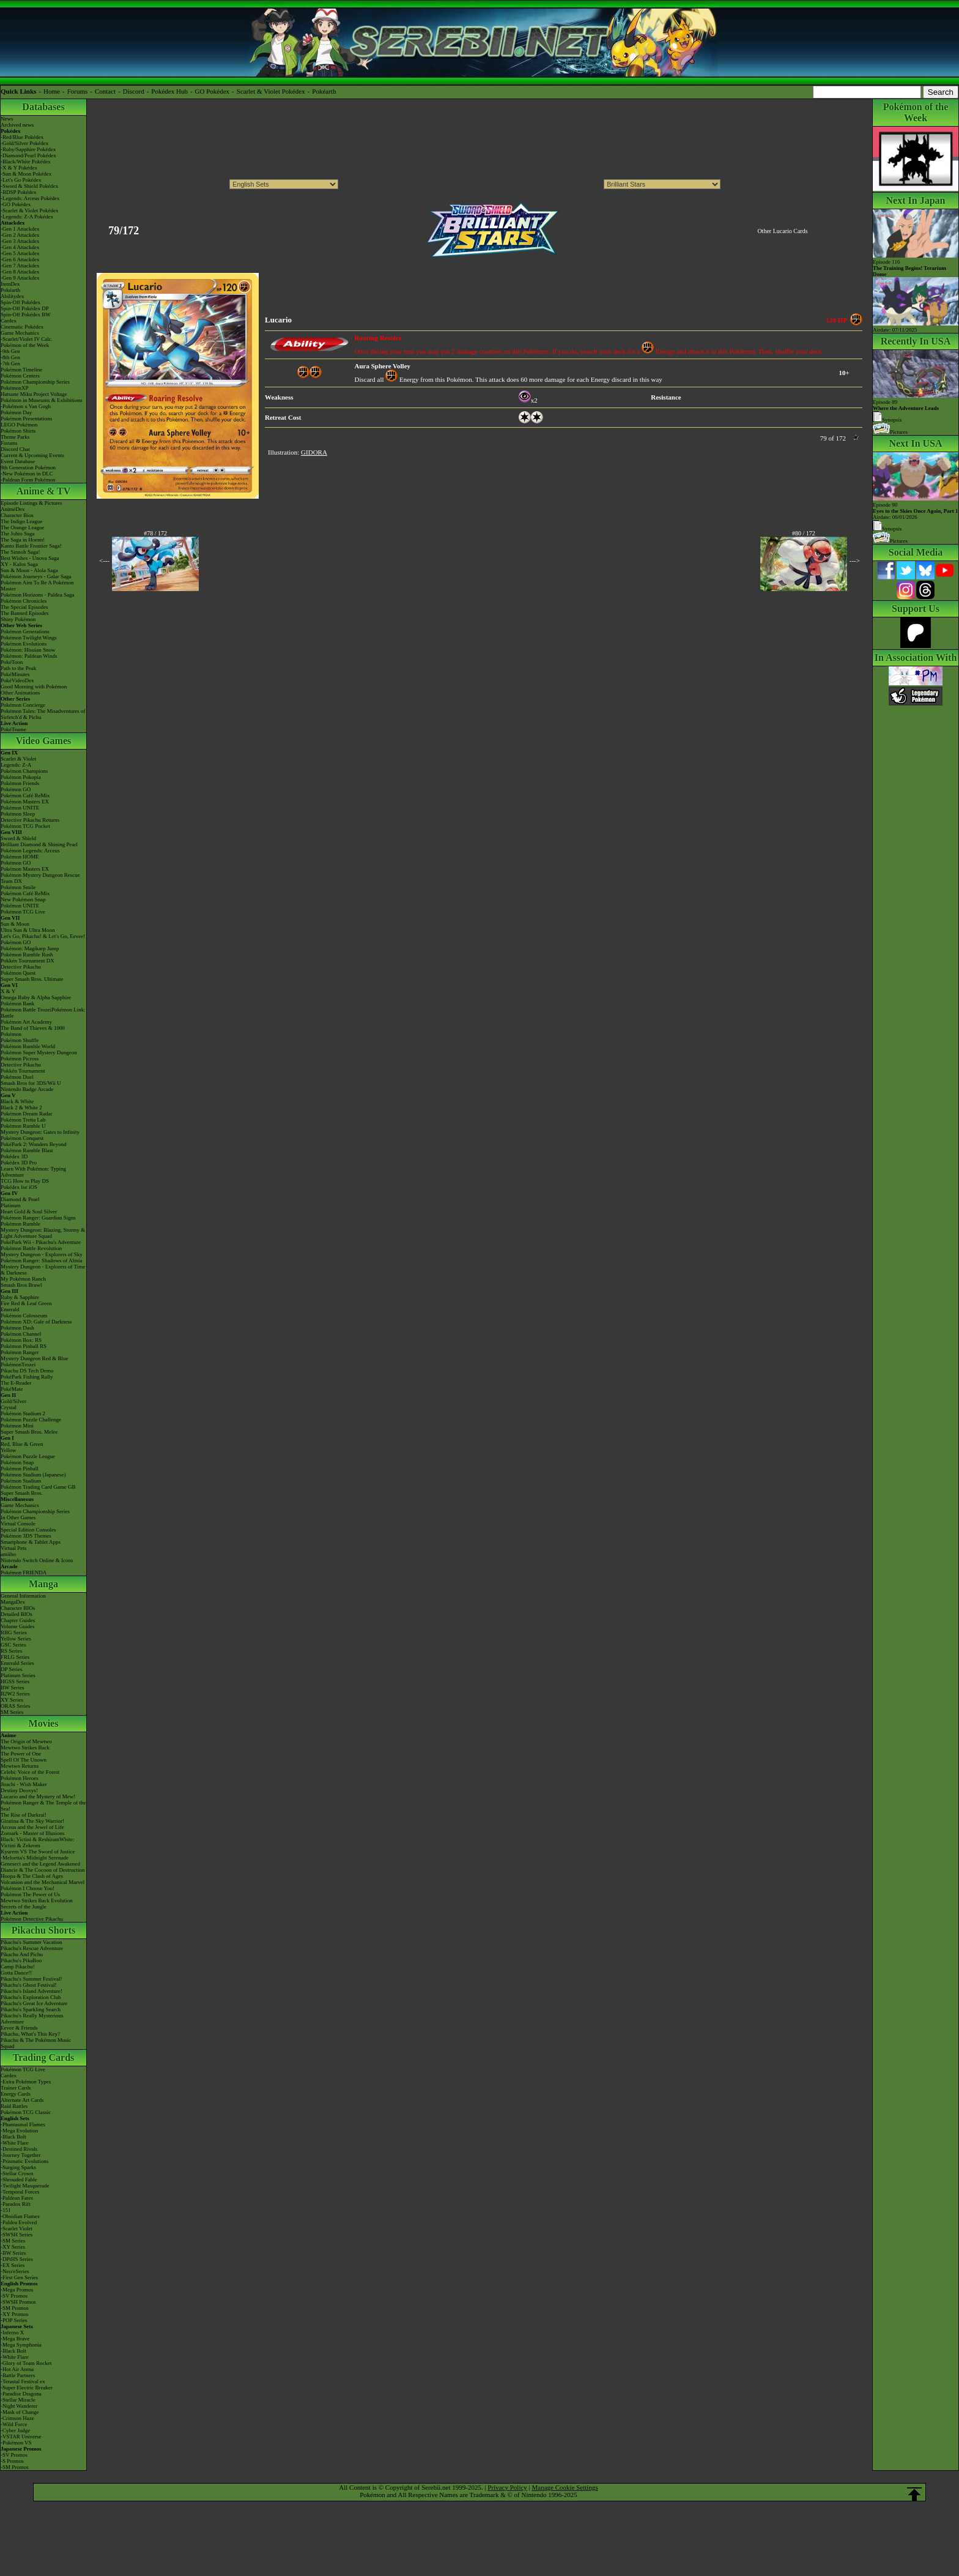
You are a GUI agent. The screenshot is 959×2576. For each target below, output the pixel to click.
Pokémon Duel (17, 1077)
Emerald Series (17, 1663)
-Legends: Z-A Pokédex (27, 217)
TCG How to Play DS (25, 1181)
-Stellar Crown (17, 2173)
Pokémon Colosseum (24, 1315)
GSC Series (13, 1645)
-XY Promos (14, 2314)
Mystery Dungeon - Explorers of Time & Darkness (43, 1270)
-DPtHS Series (17, 2259)
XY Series (12, 1700)
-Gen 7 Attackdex (20, 265)
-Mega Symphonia (21, 2345)
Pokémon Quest (18, 973)
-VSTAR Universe (21, 2436)
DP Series (11, 1669)
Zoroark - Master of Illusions (32, 1833)
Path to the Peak (18, 668)
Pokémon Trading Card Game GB (38, 1487)
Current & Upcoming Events (32, 455)
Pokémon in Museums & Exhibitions (42, 400)
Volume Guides (18, 1626)
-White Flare (15, 2143)
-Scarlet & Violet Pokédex (30, 210)
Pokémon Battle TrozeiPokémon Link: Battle (43, 1013)
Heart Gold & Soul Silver (29, 1211)
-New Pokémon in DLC (27, 474)
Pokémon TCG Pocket (25, 826)
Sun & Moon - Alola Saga (29, 570)
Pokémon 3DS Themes (26, 1536)
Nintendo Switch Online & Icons (37, 1560)
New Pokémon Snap (23, 899)
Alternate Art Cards (22, 2100)
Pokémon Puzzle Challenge (31, 1419)
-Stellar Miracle (18, 2400)
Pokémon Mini (17, 1426)
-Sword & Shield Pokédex (29, 186)
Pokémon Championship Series (35, 382)
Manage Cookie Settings (565, 2487)
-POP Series (14, 2320)
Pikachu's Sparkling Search (31, 2009)
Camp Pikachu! (18, 1967)
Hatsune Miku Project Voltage (34, 394)
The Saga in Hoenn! (23, 540)
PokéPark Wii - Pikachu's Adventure (41, 1242)
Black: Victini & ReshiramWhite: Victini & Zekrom (38, 1842)
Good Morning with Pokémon (34, 686)
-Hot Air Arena (17, 2369)
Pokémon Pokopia (21, 777)
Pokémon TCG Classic (26, 2112)
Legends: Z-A (16, 765)
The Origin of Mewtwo (26, 1741)
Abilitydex (12, 296)
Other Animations (20, 693)
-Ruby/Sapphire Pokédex (28, 149)
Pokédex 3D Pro (19, 1163)
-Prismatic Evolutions (24, 2161)
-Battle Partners (18, 2375)
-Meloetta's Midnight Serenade (34, 1858)
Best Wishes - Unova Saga (30, 558)
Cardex (9, 321)
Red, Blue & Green (22, 1444)
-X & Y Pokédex (19, 168)
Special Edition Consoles (28, 1530)
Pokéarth (324, 91)
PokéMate (12, 1389)
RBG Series (14, 1632)
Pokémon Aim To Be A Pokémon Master (37, 585)
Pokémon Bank (17, 1003)
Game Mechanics (20, 333)
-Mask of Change (20, 2412)
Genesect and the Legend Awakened (40, 1864)
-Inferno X (12, 2332)
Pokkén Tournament (23, 1071)
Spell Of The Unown (23, 1760)
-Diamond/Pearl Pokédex (28, 155)
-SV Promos (14, 2296)
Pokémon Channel (21, 1334)
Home (51, 91)
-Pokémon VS (16, 2443)
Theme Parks (15, 437)
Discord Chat (15, 449)
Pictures (890, 432)
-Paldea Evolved (19, 2222)
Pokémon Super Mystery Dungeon (39, 1052)
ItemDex (10, 284)
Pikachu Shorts (43, 1930)
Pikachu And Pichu (22, 1954)
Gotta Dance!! (16, 1973)
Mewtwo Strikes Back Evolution (37, 1900)
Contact (105, 91)
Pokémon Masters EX (25, 801)
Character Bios (17, 515)
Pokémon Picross (20, 1058)
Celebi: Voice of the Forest (30, 1772)
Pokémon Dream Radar (26, 1114)
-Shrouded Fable (19, 2179)
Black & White (17, 1101)
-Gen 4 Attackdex (20, 247)
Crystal (9, 1407)
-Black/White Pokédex (26, 161)
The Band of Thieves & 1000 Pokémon (33, 1031)
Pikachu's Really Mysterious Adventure (32, 2018)
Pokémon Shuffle (20, 1040)
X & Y (8, 991)
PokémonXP (15, 388)
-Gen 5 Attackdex (20, 253)
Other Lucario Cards (782, 231)
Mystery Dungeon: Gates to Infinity (40, 1132)
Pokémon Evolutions (23, 644)
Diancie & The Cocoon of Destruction (43, 1870)
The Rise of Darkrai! (23, 1815)
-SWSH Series (16, 2235)
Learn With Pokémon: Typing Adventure (33, 1172)
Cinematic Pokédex (22, 327)
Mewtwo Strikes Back (25, 1747)
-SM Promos (15, 2308)
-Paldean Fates (17, 2198)
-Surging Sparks (18, 2167)
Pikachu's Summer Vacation (31, 1942)
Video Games (44, 740)
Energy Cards (16, 2094)
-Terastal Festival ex (23, 2381)
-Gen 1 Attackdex (20, 229)
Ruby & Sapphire (20, 1297)
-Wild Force (14, 2424)
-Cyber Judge (15, 2430)
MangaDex (13, 1602)
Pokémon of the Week (25, 345)
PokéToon (12, 662)
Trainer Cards (16, 2088)
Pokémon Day (16, 412)
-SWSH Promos (18, 2302)
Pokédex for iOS (19, 1187)
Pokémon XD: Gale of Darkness (36, 1322)
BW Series (12, 1687)
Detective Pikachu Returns (30, 820)
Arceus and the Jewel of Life (32, 1827)
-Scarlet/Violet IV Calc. (27, 339)
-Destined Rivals (19, 2149)
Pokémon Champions (24, 771)
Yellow (9, 1450)
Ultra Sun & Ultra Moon (28, 930)
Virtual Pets (13, 1548)
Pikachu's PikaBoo (21, 1960)
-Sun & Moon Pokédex (26, 174)
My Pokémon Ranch (23, 1279)
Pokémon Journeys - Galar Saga (36, 576)
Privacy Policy (507, 2487)
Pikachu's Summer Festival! (31, 1979)
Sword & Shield (18, 838)
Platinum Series (18, 1675)
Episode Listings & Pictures (31, 503)
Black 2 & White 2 (21, 1107)
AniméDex (13, 509)
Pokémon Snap (17, 1462)
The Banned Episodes (24, 613)
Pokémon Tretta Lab (23, 1120)
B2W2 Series (15, 1694)
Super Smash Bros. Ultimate (32, 979)
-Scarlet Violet (16, 2228)
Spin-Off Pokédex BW (26, 314)
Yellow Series (16, 1639)
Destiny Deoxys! (19, 1790)
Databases (43, 107)
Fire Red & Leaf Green (26, 1303)
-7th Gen (10, 363)
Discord (133, 91)
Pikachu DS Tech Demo (27, 1371)
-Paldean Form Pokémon (28, 480)
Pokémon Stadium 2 (23, 1413)
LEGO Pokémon (19, 425)
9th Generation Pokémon (28, 467)
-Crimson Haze (17, 2418)
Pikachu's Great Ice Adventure (34, 2003)
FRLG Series (15, 1657)
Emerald (10, 1309)
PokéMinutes (15, 674)
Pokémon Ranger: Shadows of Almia (42, 1260)
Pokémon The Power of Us (30, 1894)
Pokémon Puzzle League (28, 1456)
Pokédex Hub (169, 91)
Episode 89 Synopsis (906, 411)
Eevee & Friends (19, 2028)
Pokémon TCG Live (23, 912)
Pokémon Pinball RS (23, 1346)
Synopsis (887, 529)
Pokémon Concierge (23, 705)
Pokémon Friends (20, 783)
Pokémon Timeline (21, 370)
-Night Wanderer (19, 2406)
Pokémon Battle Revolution (31, 1248)
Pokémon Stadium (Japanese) (33, 1475)
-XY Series (13, 2247)
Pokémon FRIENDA (23, 1572)
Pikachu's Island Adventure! (31, 1991)
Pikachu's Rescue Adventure (32, 1948)
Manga (43, 1584)
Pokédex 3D (14, 1156)
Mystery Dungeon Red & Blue (34, 1358)
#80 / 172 (803, 533)
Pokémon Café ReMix (25, 795)
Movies (44, 1723)
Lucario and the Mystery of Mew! (38, 1796)
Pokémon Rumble (20, 1224)
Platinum (11, 1205)
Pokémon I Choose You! (27, 1888)
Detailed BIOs (16, 1614)
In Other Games (18, 1517)
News (7, 119)
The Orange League (22, 527)
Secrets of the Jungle (23, 1907)
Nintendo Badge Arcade (27, 1089)
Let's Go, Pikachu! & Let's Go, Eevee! (43, 936)
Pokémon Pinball (20, 1468)
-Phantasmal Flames (23, 2124)
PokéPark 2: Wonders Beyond (34, 1144)
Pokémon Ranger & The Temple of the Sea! (43, 1806)
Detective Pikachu (21, 967)
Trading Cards (44, 2057)
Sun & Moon (15, 924)
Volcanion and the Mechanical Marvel (42, 1882)
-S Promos (12, 2461)
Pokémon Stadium (21, 1481)
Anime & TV (44, 491)
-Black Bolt (13, 2137)
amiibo (8, 1554)
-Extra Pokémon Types (26, 2082)
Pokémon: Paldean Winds (29, 656)
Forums (77, 91)
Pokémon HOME (20, 857)
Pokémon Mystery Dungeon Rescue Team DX (40, 878)
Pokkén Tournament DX (27, 961)
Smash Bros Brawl (21, 1285)
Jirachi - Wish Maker (24, 1784)
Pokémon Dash (17, 1328)
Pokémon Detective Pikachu (32, 1919)
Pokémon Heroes (20, 1778)
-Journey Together (20, 2155)
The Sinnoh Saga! (20, 552)
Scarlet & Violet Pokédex (271, 91)
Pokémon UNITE (20, 808)
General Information (23, 1596)
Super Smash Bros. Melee (29, 1432)
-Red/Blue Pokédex (22, 137)
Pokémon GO (16, 789)
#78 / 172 (155, 533)
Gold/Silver (13, 1401)
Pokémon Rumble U (23, 1126)
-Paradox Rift (16, 2204)
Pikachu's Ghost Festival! (29, 1985)
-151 (6, 2210)
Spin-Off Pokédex (20, 302)
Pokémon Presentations (26, 418)
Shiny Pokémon (18, 619)
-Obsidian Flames (20, 2216)
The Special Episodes (24, 607)
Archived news (17, 125)
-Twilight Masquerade (25, 2186)
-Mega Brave (15, 2339)
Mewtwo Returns (20, 1766)
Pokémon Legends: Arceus (30, 850)
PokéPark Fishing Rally (27, 1377)
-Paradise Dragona (21, 2394)
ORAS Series (15, 1706)
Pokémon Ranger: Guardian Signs (38, 1218)
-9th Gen (10, 351)
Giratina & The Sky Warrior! (32, 1821)
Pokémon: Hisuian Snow (28, 650)
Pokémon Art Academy (26, 1022)
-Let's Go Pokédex (21, 180)
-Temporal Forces (20, 2192)
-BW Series (13, 2253)
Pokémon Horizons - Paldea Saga (37, 595)
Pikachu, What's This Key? (30, 2034)
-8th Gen (10, 357)
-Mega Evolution (19, 2130)
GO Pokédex (212, 91)
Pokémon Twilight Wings (29, 638)
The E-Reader (16, 1383)
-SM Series (13, 2241)
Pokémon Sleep (18, 814)
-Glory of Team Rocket (26, 2363)
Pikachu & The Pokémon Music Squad (36, 2043)
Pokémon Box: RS (21, 1340)
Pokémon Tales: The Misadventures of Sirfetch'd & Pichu (43, 714)
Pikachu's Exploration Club (31, 1997)
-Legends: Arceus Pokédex (30, 198)
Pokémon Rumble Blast (27, 1150)
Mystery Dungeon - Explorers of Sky (42, 1254)
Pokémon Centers (20, 376)
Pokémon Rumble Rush (27, 954)
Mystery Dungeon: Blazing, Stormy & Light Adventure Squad (43, 1233)
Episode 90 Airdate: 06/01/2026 (915, 511)
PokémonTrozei (18, 1364)
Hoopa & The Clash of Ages (32, 1876)
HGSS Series (15, 1681)
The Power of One (21, 1754)
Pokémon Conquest (22, 1138)
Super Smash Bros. (22, 1493)
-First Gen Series (19, 2277)
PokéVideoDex (17, 680)
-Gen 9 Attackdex (20, 278)
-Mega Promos (17, 2290)
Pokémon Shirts (18, 431)
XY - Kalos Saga (19, 564)
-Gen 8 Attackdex (20, 272)
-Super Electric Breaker (27, 2387)
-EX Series (12, 2265)
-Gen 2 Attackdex (20, 235)
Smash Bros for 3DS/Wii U (31, 1083)
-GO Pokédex (16, 204)
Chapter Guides (18, 1620)
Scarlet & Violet (18, 759)
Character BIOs (18, 1608)
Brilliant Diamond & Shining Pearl (39, 844)
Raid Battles (14, 2106)
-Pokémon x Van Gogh (26, 406)
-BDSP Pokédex (18, 192)
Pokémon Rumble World (28, 1046)
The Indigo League (21, 521)
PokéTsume (13, 729)
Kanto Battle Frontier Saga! (31, 546)
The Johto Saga (18, 533)
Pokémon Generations (25, 631)
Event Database (18, 461)
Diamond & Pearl (20, 1199)
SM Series (12, 1712)
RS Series (11, 1651)
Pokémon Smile (18, 887)
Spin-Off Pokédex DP (25, 308)
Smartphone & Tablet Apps (31, 1542)
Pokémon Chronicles (23, 601)
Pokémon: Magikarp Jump (30, 948)
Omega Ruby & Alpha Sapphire (36, 997)
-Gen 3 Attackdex (20, 241)
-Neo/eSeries (15, 2271)
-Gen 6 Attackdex (20, 259)
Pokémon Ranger (20, 1352)
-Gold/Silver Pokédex (24, 143)
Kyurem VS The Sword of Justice (38, 1851)
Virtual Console (18, 1524)
